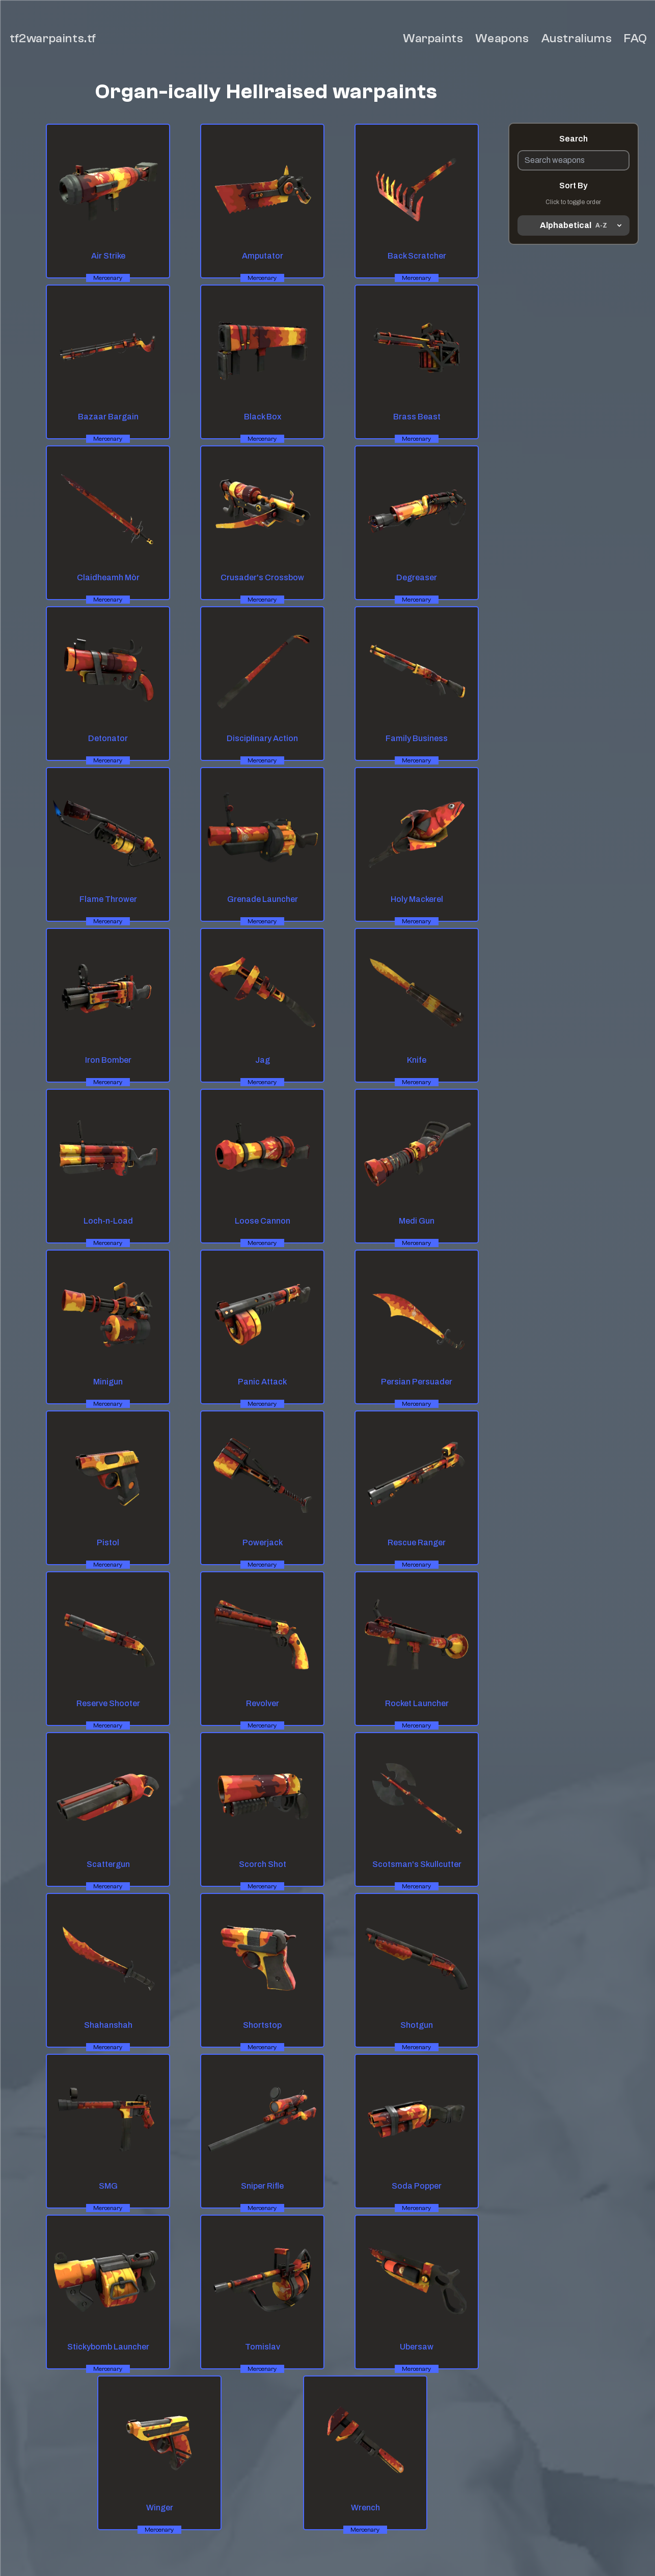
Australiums (576, 38)
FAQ (635, 38)
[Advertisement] (573, 391)
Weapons (502, 38)
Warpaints (433, 38)
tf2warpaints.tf (53, 38)
